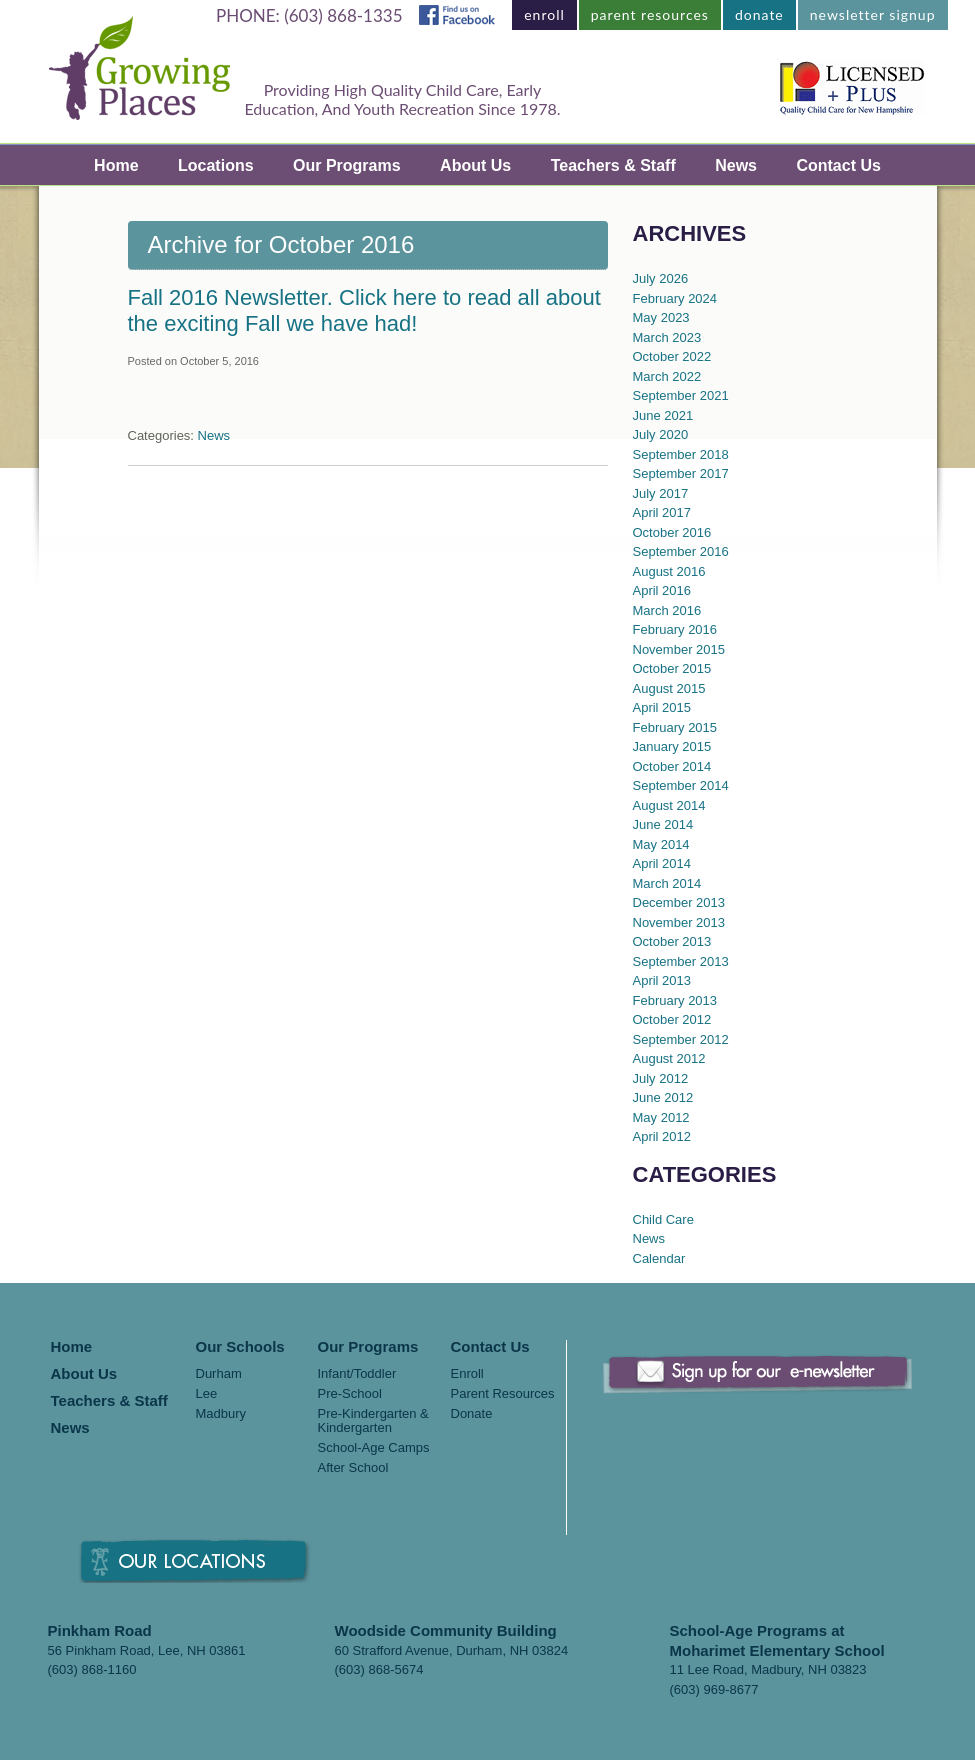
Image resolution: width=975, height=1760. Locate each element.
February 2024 (675, 298)
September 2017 (681, 473)
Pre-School (350, 1394)
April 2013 (662, 980)
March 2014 (667, 883)
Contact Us (838, 165)
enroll (544, 14)
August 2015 (669, 688)
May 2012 (661, 1117)
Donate (472, 1414)
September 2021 (681, 395)
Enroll (467, 1374)
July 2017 (661, 493)
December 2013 (679, 902)
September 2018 (681, 454)
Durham (219, 1374)
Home (116, 165)
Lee (207, 1394)
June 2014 (663, 824)
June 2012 (663, 1097)
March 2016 (667, 610)
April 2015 (662, 707)
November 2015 (679, 649)
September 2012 (681, 1039)
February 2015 (675, 727)
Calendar (659, 1258)
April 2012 (662, 1136)
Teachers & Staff (613, 165)
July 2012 (661, 1078)
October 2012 (672, 1019)
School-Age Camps (374, 1448)
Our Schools (240, 1347)
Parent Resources (503, 1394)
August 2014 (669, 805)
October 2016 (672, 532)
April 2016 (662, 590)
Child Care (663, 1219)
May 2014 (661, 844)
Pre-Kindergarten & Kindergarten (373, 1421)
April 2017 (662, 512)
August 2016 (669, 571)
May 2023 (661, 317)
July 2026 (661, 278)
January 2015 (672, 746)
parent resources (650, 14)
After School (353, 1468)
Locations (216, 165)
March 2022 (667, 376)
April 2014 (662, 863)
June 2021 (663, 415)
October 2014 (672, 766)
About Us (475, 165)
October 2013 (672, 941)
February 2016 (675, 629)
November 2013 (679, 922)
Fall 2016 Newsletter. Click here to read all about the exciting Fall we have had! (364, 310)
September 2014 (681, 785)
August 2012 (669, 1058)
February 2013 (675, 1000)
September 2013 (681, 961)
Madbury (221, 1414)
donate (759, 14)
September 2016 (681, 551)
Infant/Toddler (357, 1374)
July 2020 (661, 434)
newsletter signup (873, 14)
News (736, 165)
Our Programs (347, 165)
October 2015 (672, 668)
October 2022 (672, 356)
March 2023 (667, 337)
